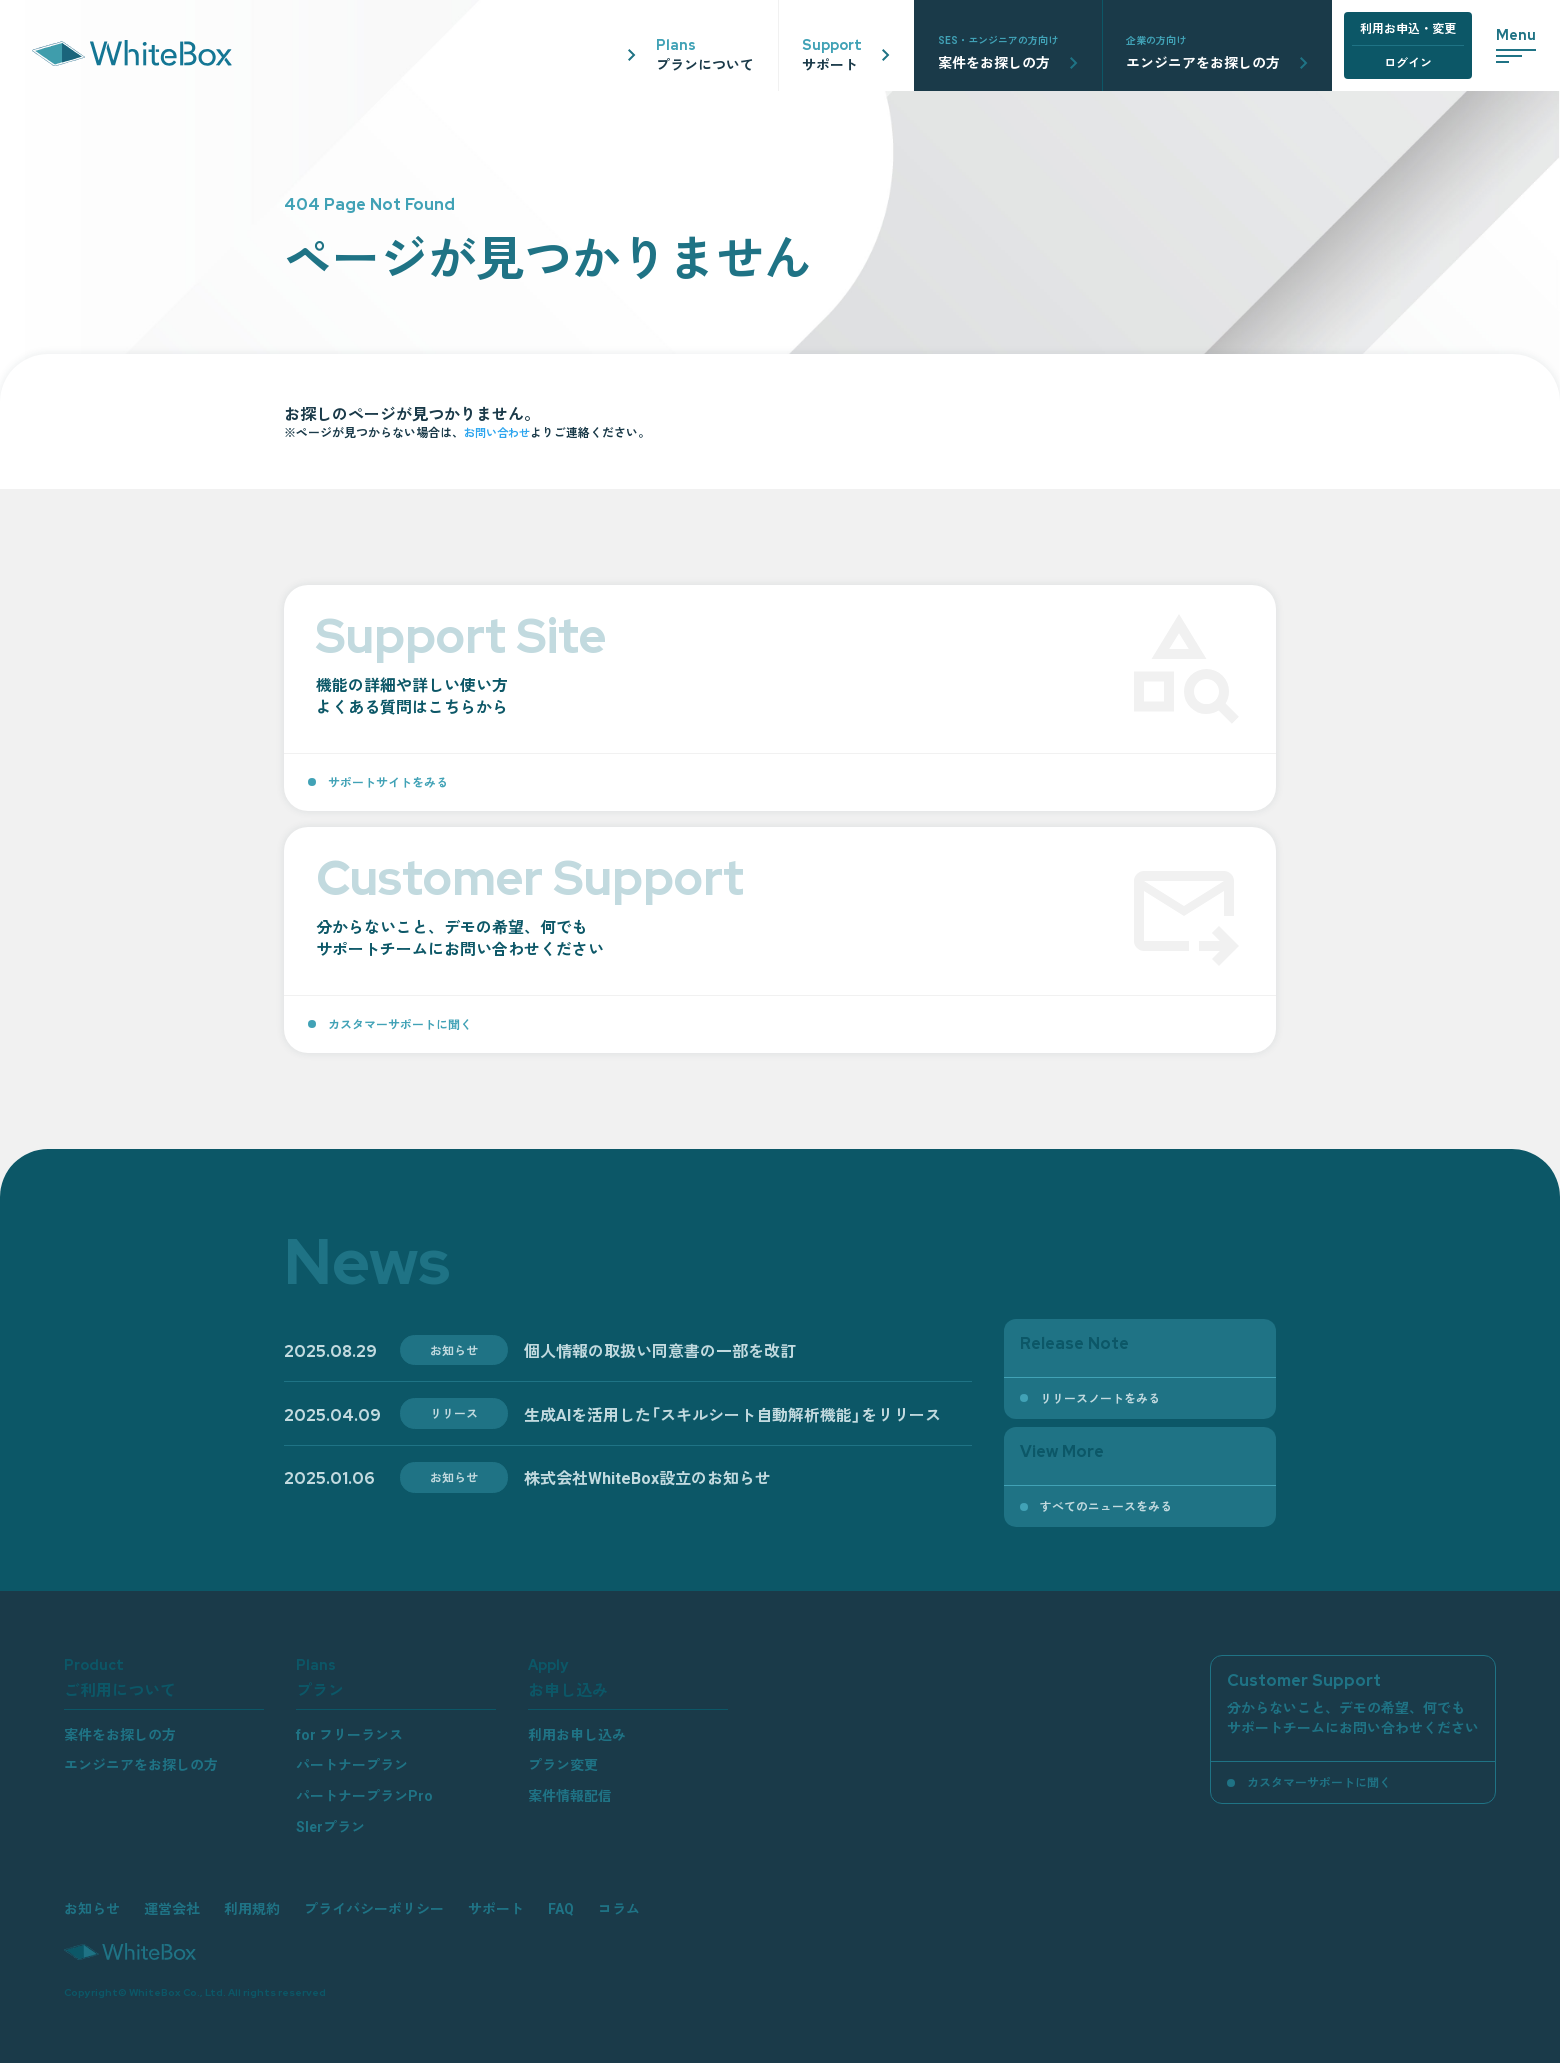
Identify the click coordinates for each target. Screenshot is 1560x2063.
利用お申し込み (577, 1734)
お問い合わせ (500, 432)
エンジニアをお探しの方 (141, 1764)
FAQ (561, 1908)
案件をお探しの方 (120, 1734)
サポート (496, 1908)
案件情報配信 (570, 1795)
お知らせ (92, 1908)
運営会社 (172, 1908)
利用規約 (252, 1908)
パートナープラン (352, 1764)
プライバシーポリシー (374, 1908)
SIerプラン (330, 1826)
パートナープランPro (364, 1795)
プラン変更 (563, 1764)
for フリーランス (349, 1734)
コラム (619, 1908)
